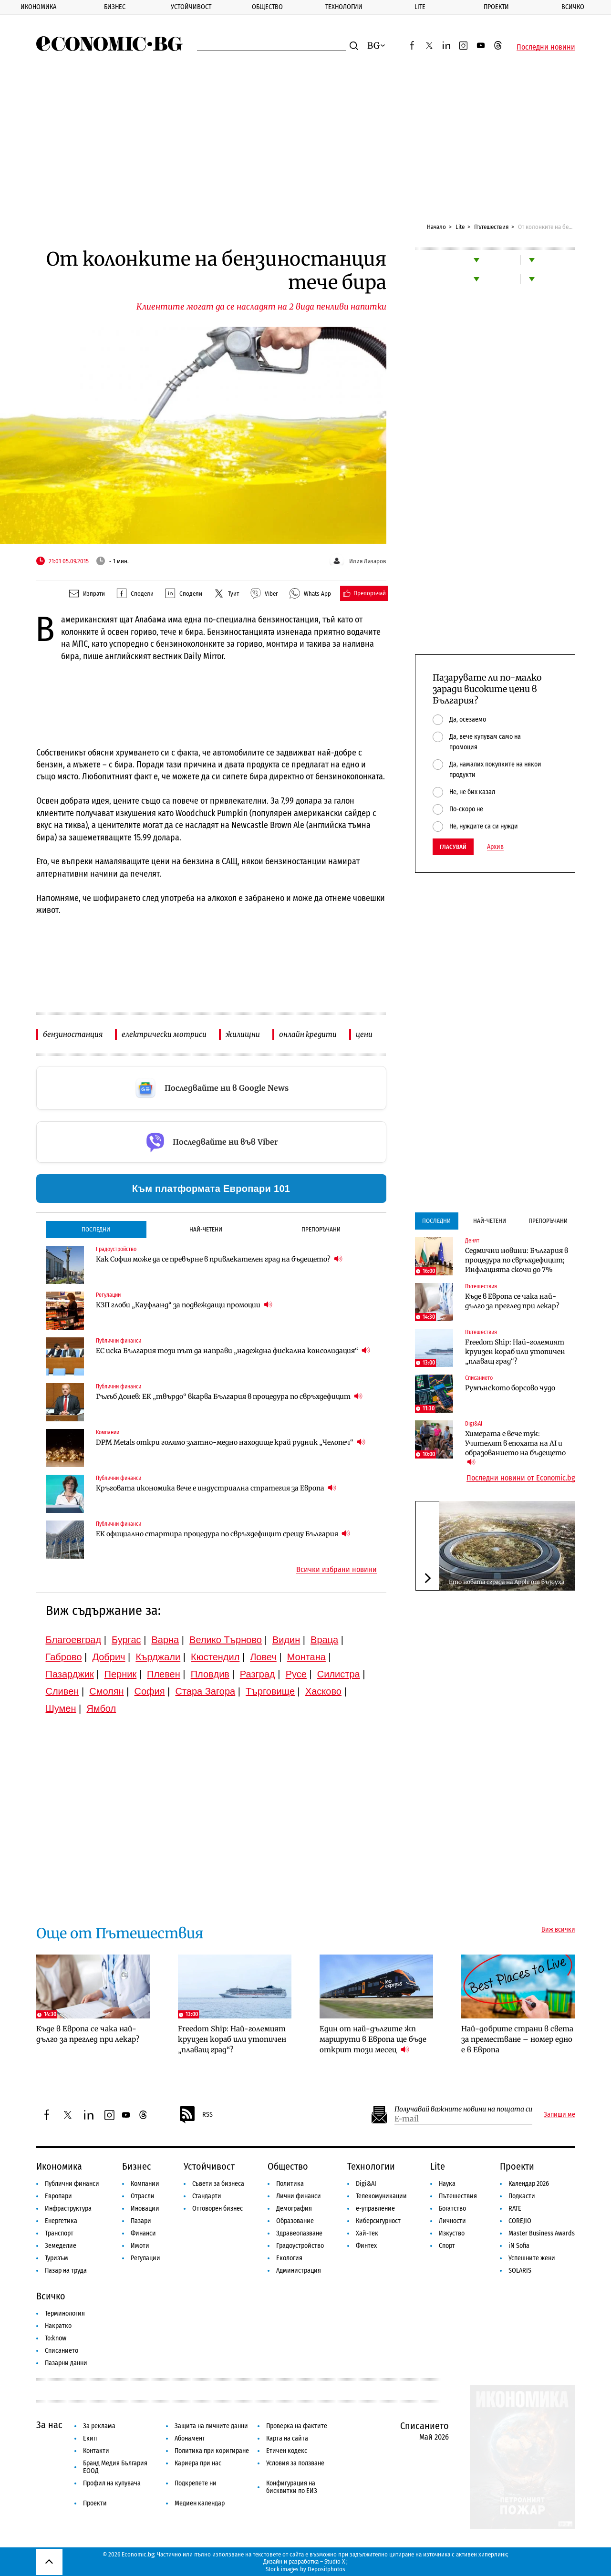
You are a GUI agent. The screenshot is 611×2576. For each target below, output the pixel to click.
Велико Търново (225, 1640)
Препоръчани (321, 1229)
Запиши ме (559, 2114)
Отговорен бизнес (217, 2208)
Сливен (62, 1691)
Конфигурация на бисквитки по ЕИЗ (291, 2487)
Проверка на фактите (296, 2426)
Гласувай (453, 846)
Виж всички (558, 1929)
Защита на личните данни (211, 2426)
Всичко (572, 7)
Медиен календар (200, 2503)
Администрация (298, 2270)
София (150, 1691)
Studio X (334, 2561)
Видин (286, 1640)
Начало (436, 226)
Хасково (323, 1691)
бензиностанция (73, 1034)
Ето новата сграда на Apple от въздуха (506, 1581)
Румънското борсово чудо (510, 1388)
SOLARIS (519, 2270)
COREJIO (519, 2221)
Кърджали (157, 1657)
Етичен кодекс (286, 2451)
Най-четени (205, 1229)
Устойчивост (191, 7)
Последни (96, 1229)
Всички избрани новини (336, 1569)
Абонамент (190, 2438)
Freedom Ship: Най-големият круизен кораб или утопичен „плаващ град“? (515, 1352)
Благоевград (74, 1640)
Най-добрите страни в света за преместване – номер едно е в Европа (517, 2039)
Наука (447, 2184)
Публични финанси (118, 1340)
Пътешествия (491, 226)
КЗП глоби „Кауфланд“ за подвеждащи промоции (184, 1304)
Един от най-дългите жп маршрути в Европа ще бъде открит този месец (373, 2039)
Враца (324, 1640)
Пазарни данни (66, 2363)
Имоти (140, 2246)
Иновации (145, 2208)
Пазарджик (70, 1674)
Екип (90, 2438)
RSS (195, 2114)
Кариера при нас (198, 2463)
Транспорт (59, 2233)
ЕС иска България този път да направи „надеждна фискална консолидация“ (233, 1350)
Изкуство (452, 2233)
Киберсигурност (378, 2221)
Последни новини (546, 47)
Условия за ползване (295, 2463)
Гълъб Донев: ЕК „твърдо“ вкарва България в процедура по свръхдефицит (229, 1396)
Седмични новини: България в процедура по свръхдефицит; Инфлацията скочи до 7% (516, 1260)
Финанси (143, 2233)
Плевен (163, 1674)
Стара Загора (205, 1691)
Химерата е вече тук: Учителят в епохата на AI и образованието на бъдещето (515, 1448)
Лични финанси (298, 2196)
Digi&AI (473, 1423)
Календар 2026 (528, 2184)
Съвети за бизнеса (218, 2184)
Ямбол (101, 1708)
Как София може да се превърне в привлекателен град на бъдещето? (219, 1258)
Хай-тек (367, 2233)
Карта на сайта (287, 2438)
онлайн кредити (308, 1034)
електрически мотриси (164, 1034)
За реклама (99, 2426)
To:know (55, 2338)
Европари (58, 2196)
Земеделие (60, 2246)
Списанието (479, 1378)
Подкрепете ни (196, 2483)
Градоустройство (116, 1249)
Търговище (270, 1691)
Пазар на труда (66, 2270)
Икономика (38, 7)
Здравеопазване (299, 2233)
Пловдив (210, 1674)
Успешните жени (531, 2258)
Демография (294, 2208)
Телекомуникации (381, 2196)
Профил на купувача (112, 2483)
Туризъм (56, 2258)
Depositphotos (326, 2569)
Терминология (65, 2313)
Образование (295, 2221)
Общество (267, 7)
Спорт (447, 2246)
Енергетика (61, 2221)
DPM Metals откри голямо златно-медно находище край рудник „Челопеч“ (230, 1442)
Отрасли (143, 2196)
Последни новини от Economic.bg (520, 1478)
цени (364, 1034)
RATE (514, 2208)
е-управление (375, 2208)
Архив (495, 847)
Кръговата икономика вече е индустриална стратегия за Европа (216, 1487)
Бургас (126, 1640)
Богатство (452, 2208)
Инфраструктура (68, 2208)
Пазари (141, 2221)
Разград (257, 1674)
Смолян (106, 1691)
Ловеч (263, 1657)
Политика (290, 2184)
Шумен (61, 1708)
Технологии (343, 7)
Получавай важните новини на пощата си (463, 2109)
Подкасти (521, 2196)
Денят (472, 1240)
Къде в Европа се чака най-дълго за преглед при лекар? (512, 1301)
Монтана (306, 1657)
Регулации (108, 1295)
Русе (296, 1674)
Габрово (64, 1657)
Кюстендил (215, 1657)
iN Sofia (518, 2246)
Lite (419, 7)
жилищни (243, 1034)
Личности (452, 2221)
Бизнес (114, 7)
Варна (165, 1640)
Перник (120, 1674)
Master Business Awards (541, 2233)
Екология (289, 2258)
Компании (107, 1432)
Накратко (58, 2326)
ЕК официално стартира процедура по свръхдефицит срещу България (223, 1533)
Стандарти (206, 2196)
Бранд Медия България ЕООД (115, 2467)
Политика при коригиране (212, 2451)
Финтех (366, 2246)
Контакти (96, 2451)
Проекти (496, 7)
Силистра (338, 1674)
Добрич (108, 1657)
